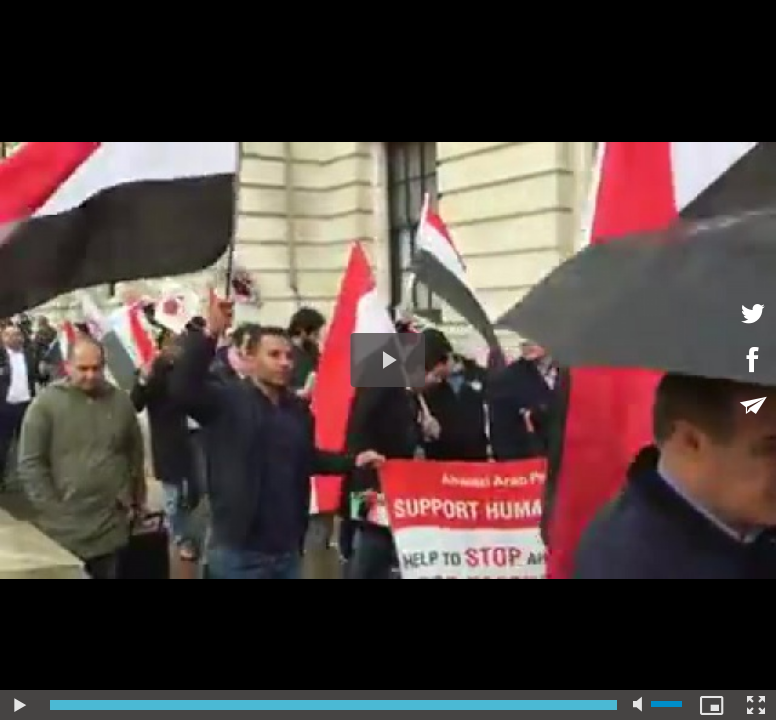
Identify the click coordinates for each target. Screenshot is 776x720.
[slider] (333, 705)
